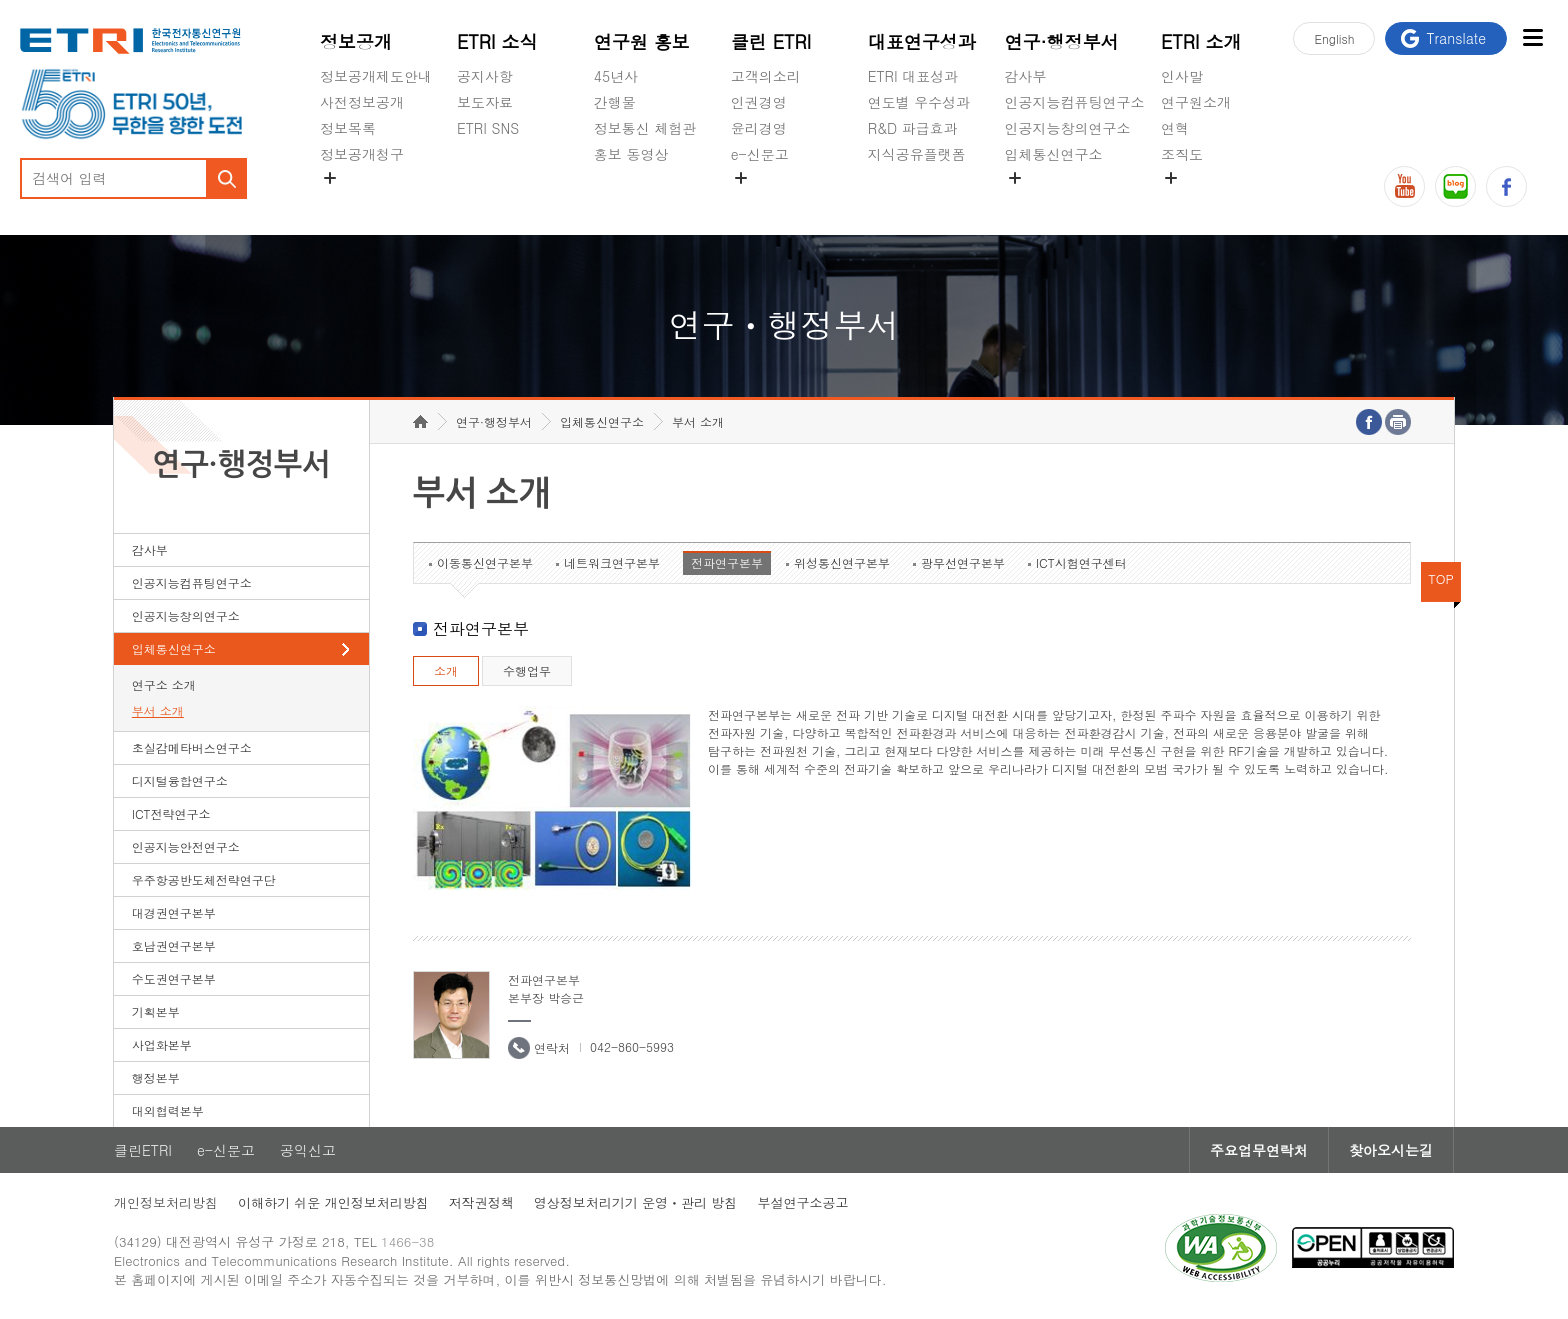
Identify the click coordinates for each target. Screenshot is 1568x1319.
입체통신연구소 (1054, 154)
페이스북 (1506, 186)
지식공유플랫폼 (917, 154)
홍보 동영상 (631, 154)
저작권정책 (481, 1202)
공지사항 (485, 76)
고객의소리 (766, 76)
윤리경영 (759, 128)
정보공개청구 (362, 154)
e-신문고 (760, 154)
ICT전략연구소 (171, 813)
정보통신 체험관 (645, 128)
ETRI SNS (488, 128)
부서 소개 (158, 710)
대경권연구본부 (174, 912)
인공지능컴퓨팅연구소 (1075, 102)
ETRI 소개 (1201, 41)
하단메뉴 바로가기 (0, 0)
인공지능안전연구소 (186, 846)
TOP (1441, 578)
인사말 (1182, 76)
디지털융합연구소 (180, 780)
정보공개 (356, 41)
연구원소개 (1196, 102)
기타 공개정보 (1205, 201)
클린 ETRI (771, 41)
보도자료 (485, 102)
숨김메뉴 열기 (330, 178)
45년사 (616, 76)
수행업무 (527, 670)
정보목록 (348, 128)
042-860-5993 (632, 1046)
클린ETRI (143, 1150)
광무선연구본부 (963, 562)
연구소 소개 (164, 684)
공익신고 (759, 201)
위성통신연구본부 (842, 562)
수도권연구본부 (174, 978)
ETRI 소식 (497, 41)
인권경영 (759, 102)
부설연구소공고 (802, 1202)
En (1334, 38)
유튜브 (1404, 186)
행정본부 (156, 1077)
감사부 (1026, 76)
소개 (446, 670)
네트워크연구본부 (612, 562)
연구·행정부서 (1062, 41)
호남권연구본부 (174, 945)
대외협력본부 (168, 1110)
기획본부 (156, 1011)
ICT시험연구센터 (1081, 562)
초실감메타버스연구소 (1075, 201)
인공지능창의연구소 (1068, 128)
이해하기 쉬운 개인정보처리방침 (333, 1202)
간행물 (615, 102)
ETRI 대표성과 (913, 76)
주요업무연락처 (1259, 1150)
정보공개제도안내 (376, 76)
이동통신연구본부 (485, 562)
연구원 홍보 (642, 41)
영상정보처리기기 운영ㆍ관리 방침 (636, 1202)
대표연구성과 (922, 41)
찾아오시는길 (1391, 1150)
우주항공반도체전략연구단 (204, 879)
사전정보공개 (362, 102)
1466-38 (407, 1241)
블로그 (1455, 186)
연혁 (1175, 128)
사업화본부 (162, 1044)
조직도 (1182, 154)
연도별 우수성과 (919, 102)
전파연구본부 (727, 562)
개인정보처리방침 (166, 1202)
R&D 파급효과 (913, 128)
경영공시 (348, 201)
